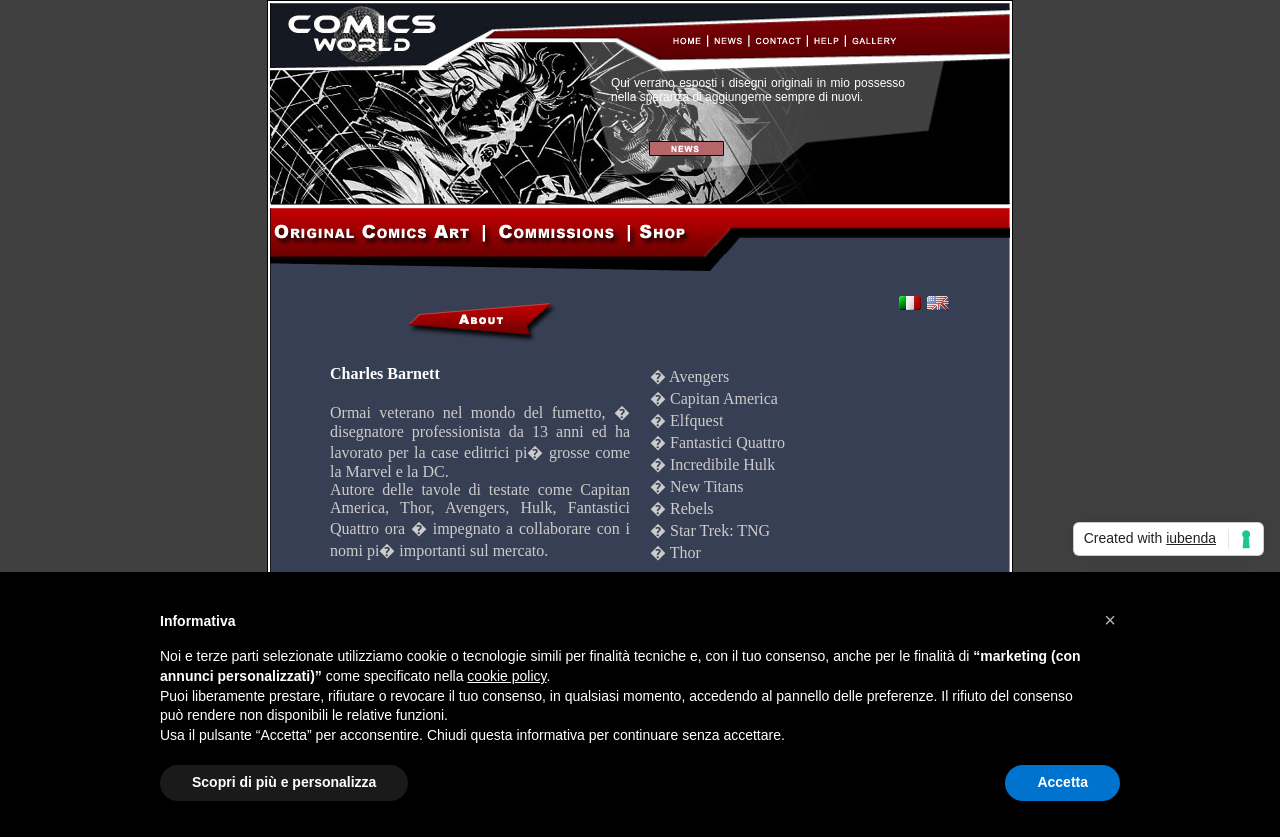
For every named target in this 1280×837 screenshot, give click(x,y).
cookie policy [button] (506, 676)
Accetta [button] (1062, 782)
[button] (1110, 620)
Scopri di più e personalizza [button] (284, 782)
